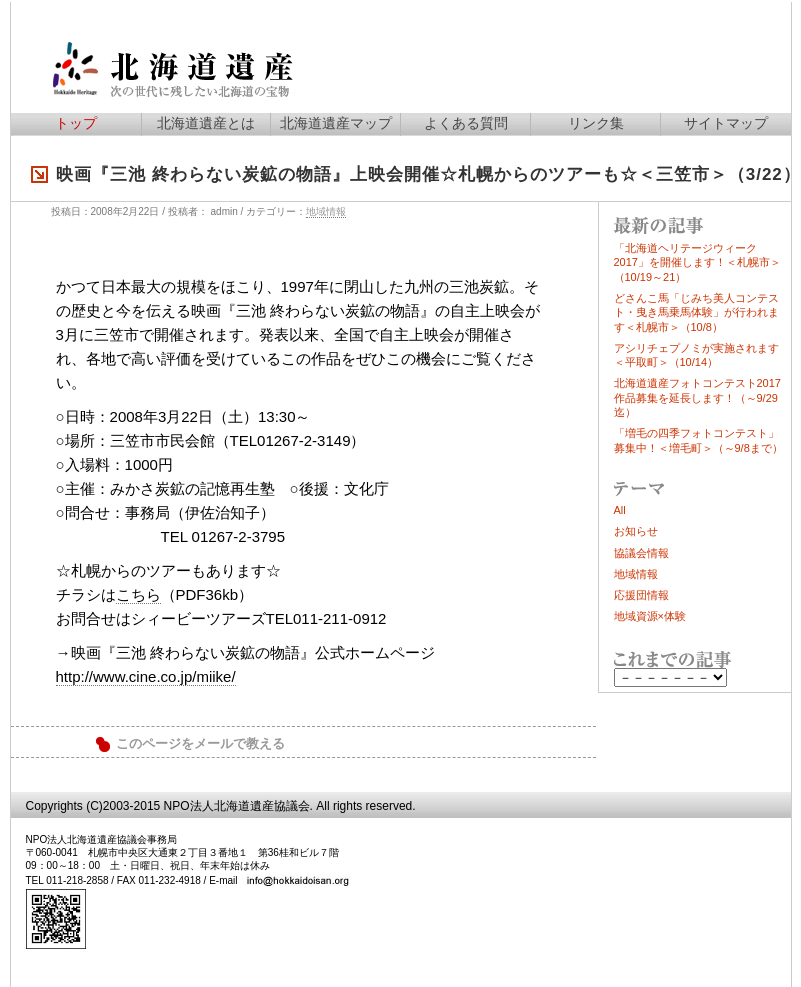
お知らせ (636, 531)
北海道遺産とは (206, 123)
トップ (76, 123)
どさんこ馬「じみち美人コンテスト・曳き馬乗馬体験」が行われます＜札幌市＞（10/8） (696, 312)
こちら (138, 594)
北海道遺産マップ (336, 123)
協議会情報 (641, 553)
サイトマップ (726, 123)
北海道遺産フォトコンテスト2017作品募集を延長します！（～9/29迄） (697, 397)
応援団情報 (641, 595)
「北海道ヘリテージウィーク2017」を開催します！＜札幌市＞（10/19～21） (697, 262)
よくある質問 (466, 123)
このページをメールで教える (200, 744)
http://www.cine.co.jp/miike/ (146, 676)
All (620, 510)
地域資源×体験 (650, 616)
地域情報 (326, 211)
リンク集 (596, 123)
